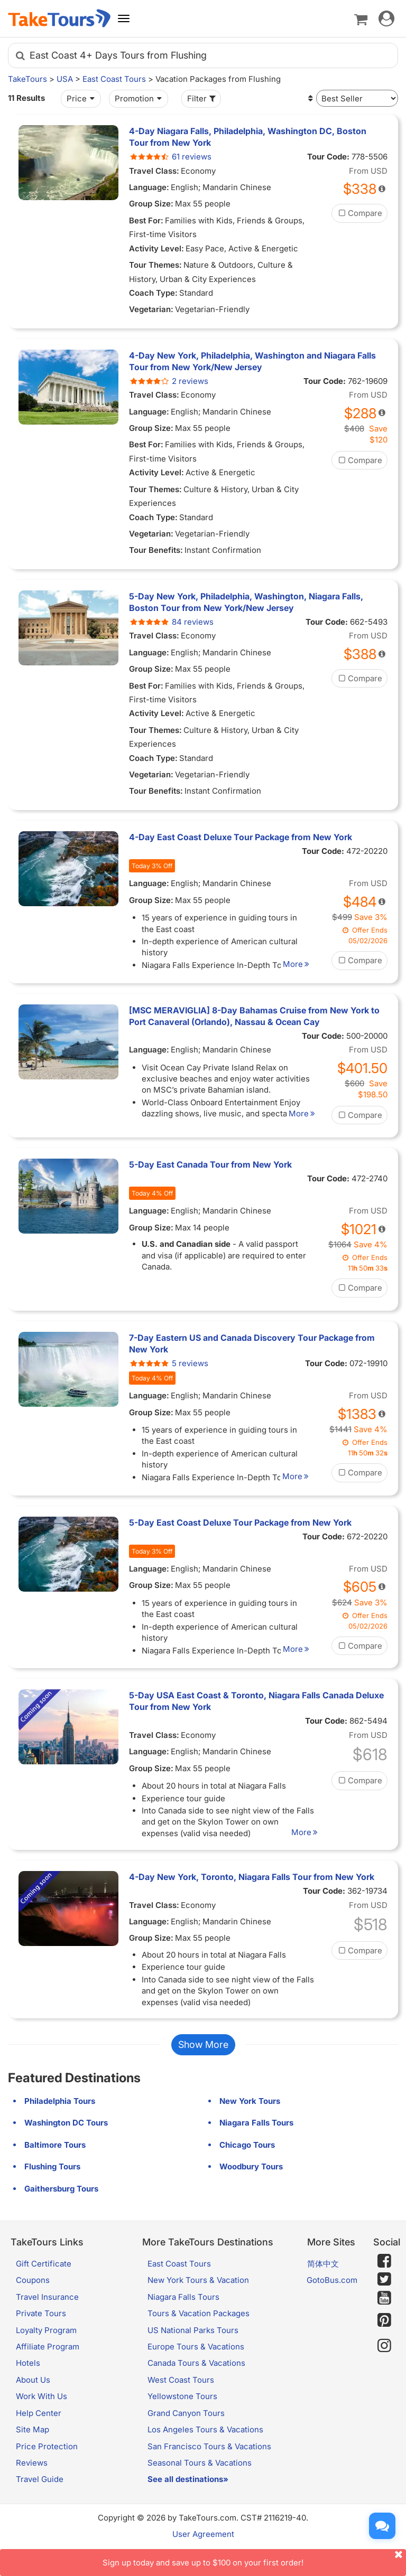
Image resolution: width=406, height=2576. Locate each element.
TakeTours (27, 79)
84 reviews (171, 622)
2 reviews (168, 381)
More (306, 964)
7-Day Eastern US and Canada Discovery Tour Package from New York (252, 1354)
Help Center (38, 2436)
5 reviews (168, 1374)
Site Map (32, 2452)
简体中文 (323, 2286)
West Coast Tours (180, 2403)
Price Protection (47, 2469)
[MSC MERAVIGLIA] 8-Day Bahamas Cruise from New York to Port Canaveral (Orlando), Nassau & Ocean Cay (254, 1016)
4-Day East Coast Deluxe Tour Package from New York (240, 837)
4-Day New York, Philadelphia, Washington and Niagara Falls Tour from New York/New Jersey (252, 361)
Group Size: (151, 204)
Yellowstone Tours (182, 2419)
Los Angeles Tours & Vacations (205, 2452)
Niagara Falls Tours (183, 2320)
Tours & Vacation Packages (198, 2336)
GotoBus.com (332, 2303)
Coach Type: (153, 293)
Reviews (32, 2485)
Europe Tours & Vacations (195, 2369)
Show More (203, 2067)
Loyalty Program (46, 2352)
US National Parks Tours (192, 2352)
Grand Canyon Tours (186, 2436)
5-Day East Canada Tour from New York (210, 1164)
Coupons (33, 2303)
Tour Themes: (155, 265)
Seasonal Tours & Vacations (199, 2485)
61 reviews (170, 157)
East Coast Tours (114, 79)
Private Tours (41, 2336)
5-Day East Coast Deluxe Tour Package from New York (240, 1544)
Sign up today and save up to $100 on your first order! (254, 2558)
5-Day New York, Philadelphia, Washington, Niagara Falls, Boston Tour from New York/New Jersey (246, 602)
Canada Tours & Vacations (196, 2386)
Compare (359, 213)
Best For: (146, 220)
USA (65, 79)
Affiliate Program (47, 2369)
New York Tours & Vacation (198, 2303)
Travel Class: (154, 171)
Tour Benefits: (156, 550)
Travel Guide (39, 2502)
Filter (202, 98)
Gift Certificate (43, 2286)
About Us (33, 2403)
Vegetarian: (151, 309)
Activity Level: (156, 248)
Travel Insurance (47, 2320)
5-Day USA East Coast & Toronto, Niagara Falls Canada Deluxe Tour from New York (256, 1724)
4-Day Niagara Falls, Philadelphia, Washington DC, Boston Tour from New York (247, 137)
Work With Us (41, 2419)
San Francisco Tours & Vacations (209, 2469)
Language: (149, 187)
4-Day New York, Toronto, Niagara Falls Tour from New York (251, 1899)
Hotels (28, 2386)
